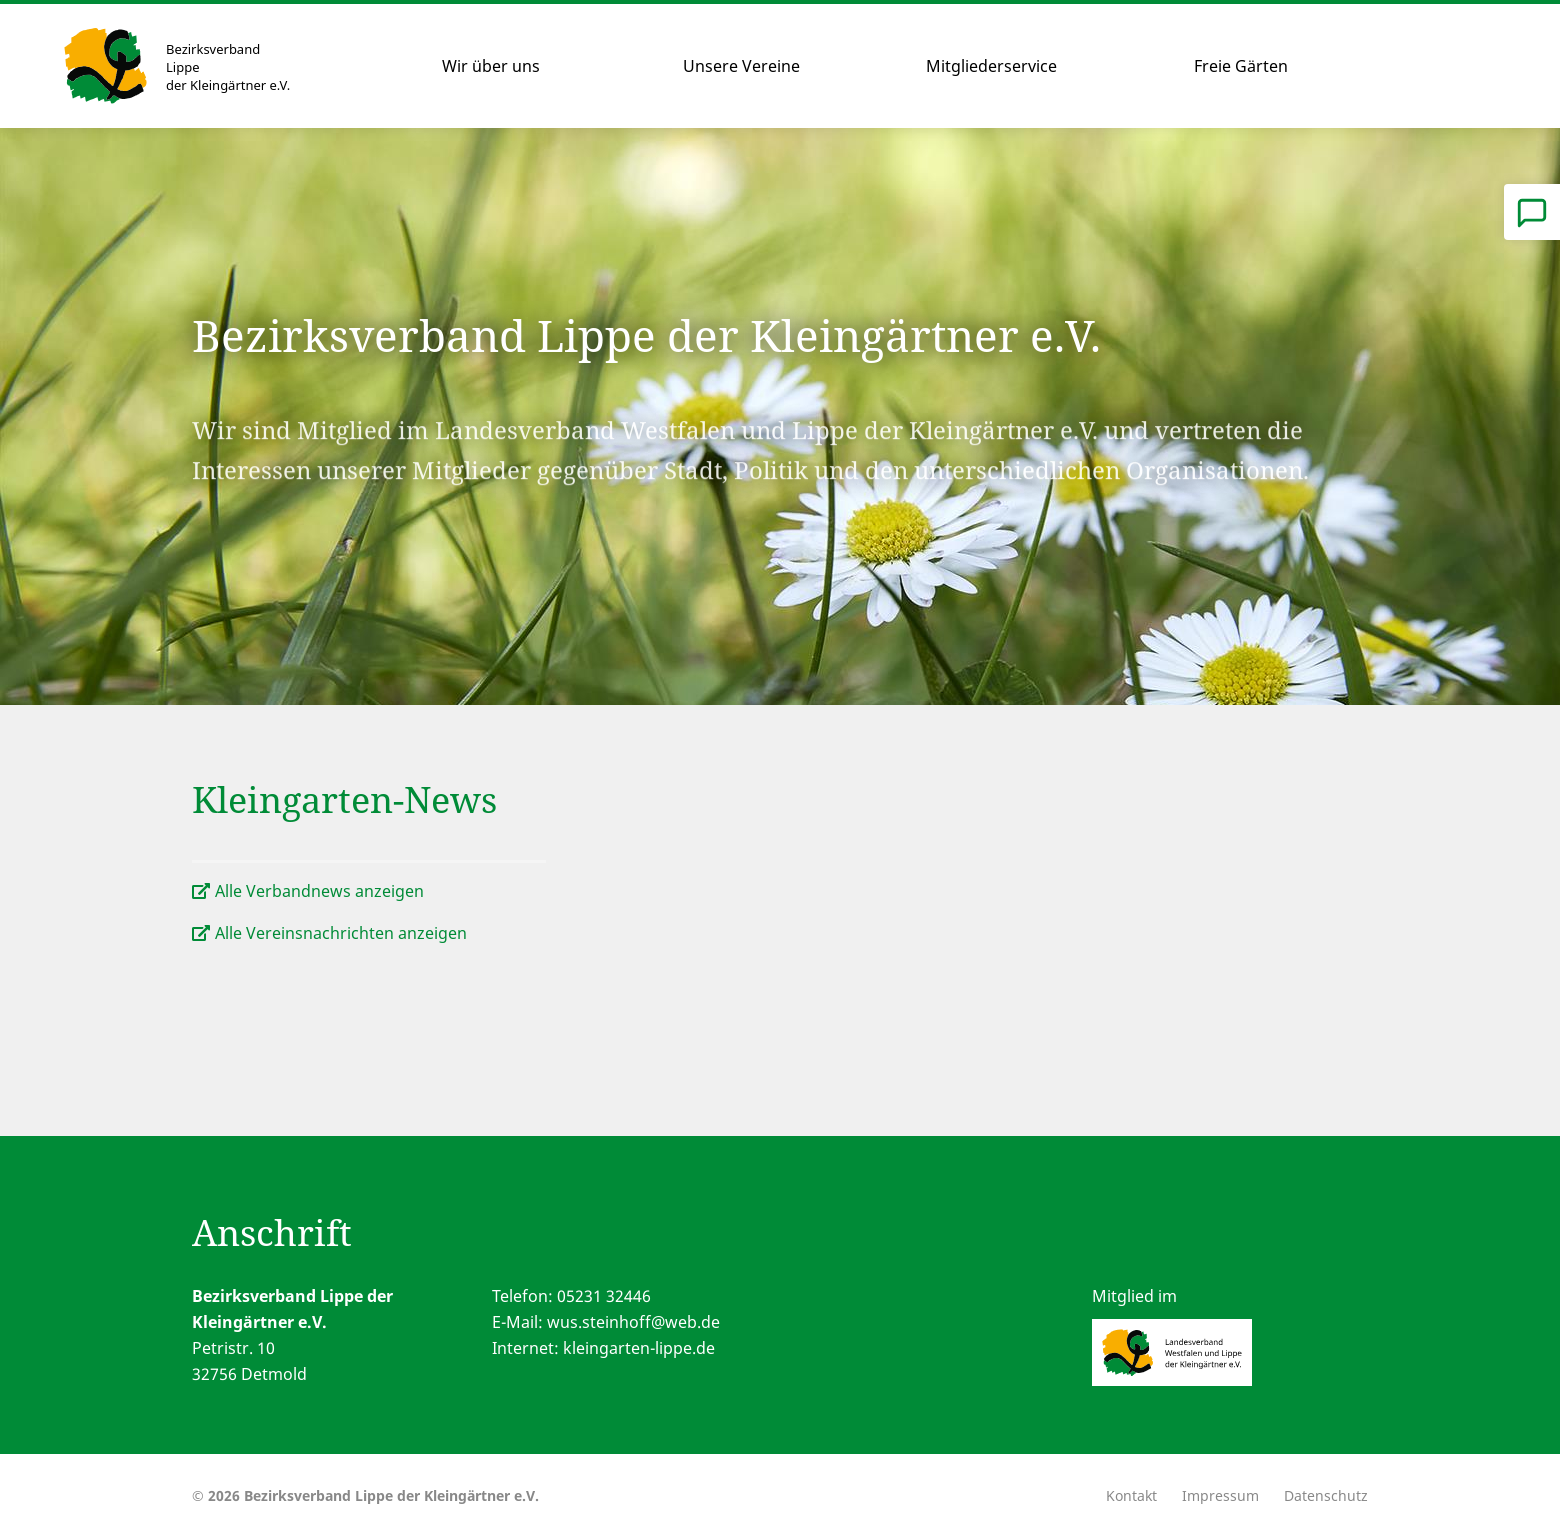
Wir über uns (491, 66)
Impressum (1220, 1495)
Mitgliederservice (991, 66)
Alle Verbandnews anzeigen (319, 891)
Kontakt (1131, 1495)
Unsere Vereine (741, 66)
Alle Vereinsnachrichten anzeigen (341, 933)
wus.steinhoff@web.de (633, 1322)
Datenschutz (1326, 1495)
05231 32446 (604, 1296)
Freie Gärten (1241, 66)
